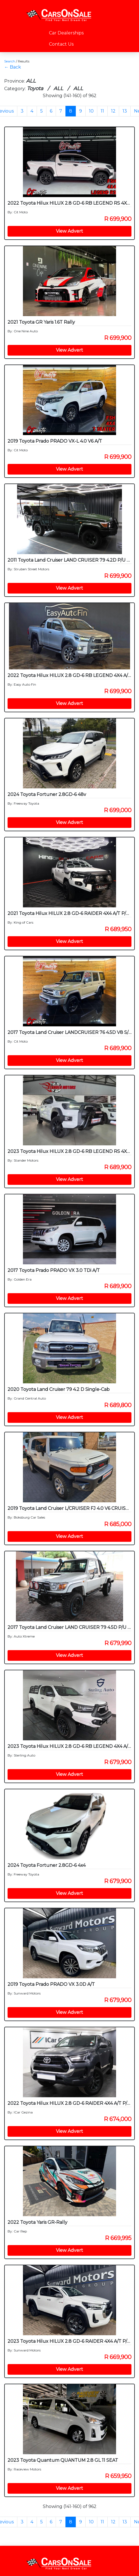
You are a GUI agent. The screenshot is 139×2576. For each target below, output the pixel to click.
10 (91, 111)
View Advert (69, 231)
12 (113, 111)
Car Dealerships (66, 33)
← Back (12, 67)
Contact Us (61, 44)
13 (124, 111)
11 (102, 111)
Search (9, 61)
